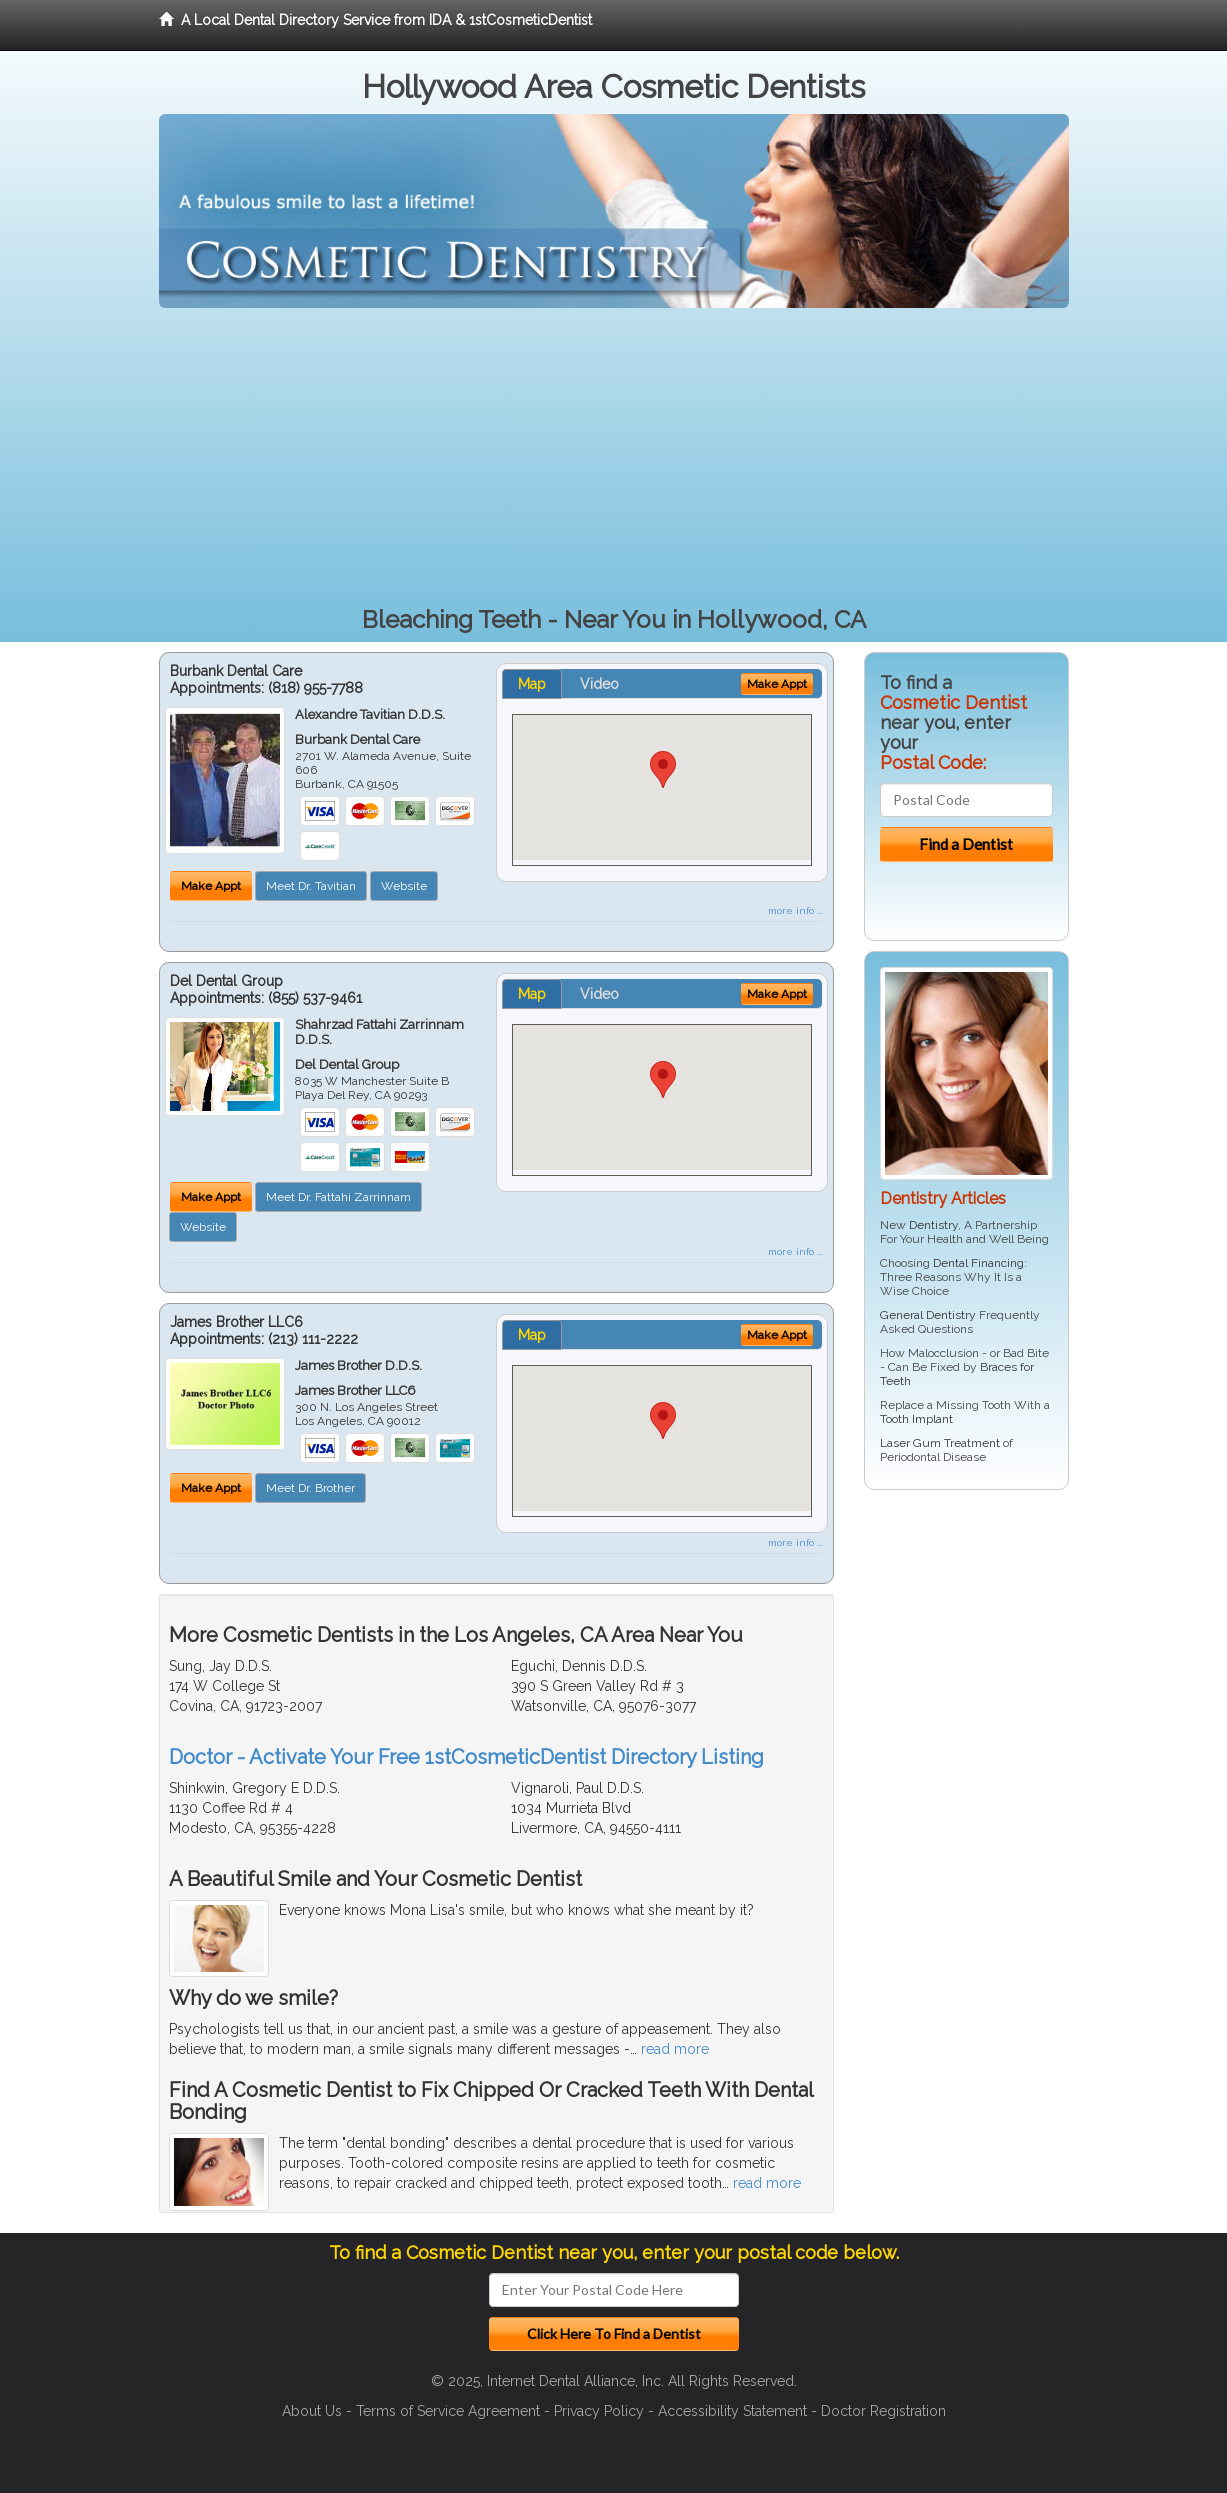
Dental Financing (978, 1263)
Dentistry (933, 1225)
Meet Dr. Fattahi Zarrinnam (338, 1197)
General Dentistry (928, 1315)
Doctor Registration (883, 2411)
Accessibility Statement (732, 2411)
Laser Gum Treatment (940, 1443)
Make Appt (211, 886)
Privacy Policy (599, 2411)
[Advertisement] (614, 458)
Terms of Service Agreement (448, 2411)
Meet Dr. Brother (310, 1488)
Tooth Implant (916, 1419)
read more (675, 2049)
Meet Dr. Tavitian (311, 886)
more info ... (795, 910)
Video (599, 684)
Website (404, 886)
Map (532, 684)
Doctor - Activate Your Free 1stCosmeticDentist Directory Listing (466, 1757)
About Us (312, 2411)
